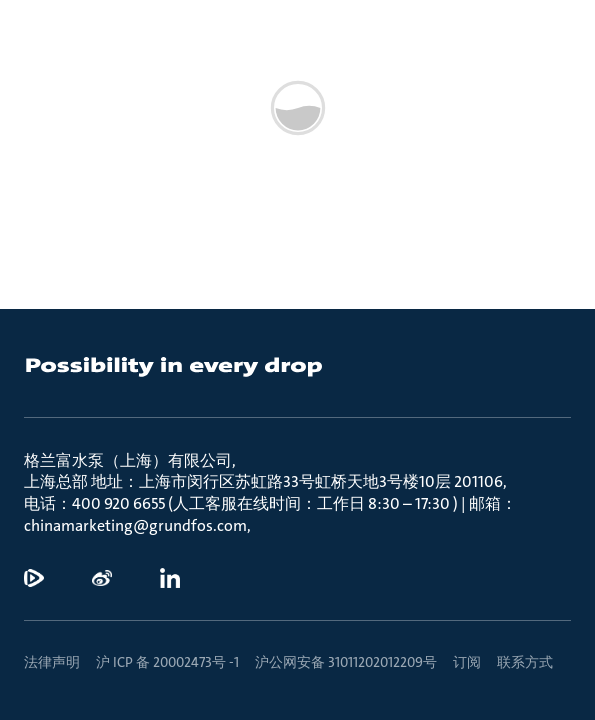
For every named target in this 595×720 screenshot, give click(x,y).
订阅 (467, 662)
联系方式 (525, 662)
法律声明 (52, 662)
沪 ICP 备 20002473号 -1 (167, 662)
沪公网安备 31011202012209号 (346, 662)
